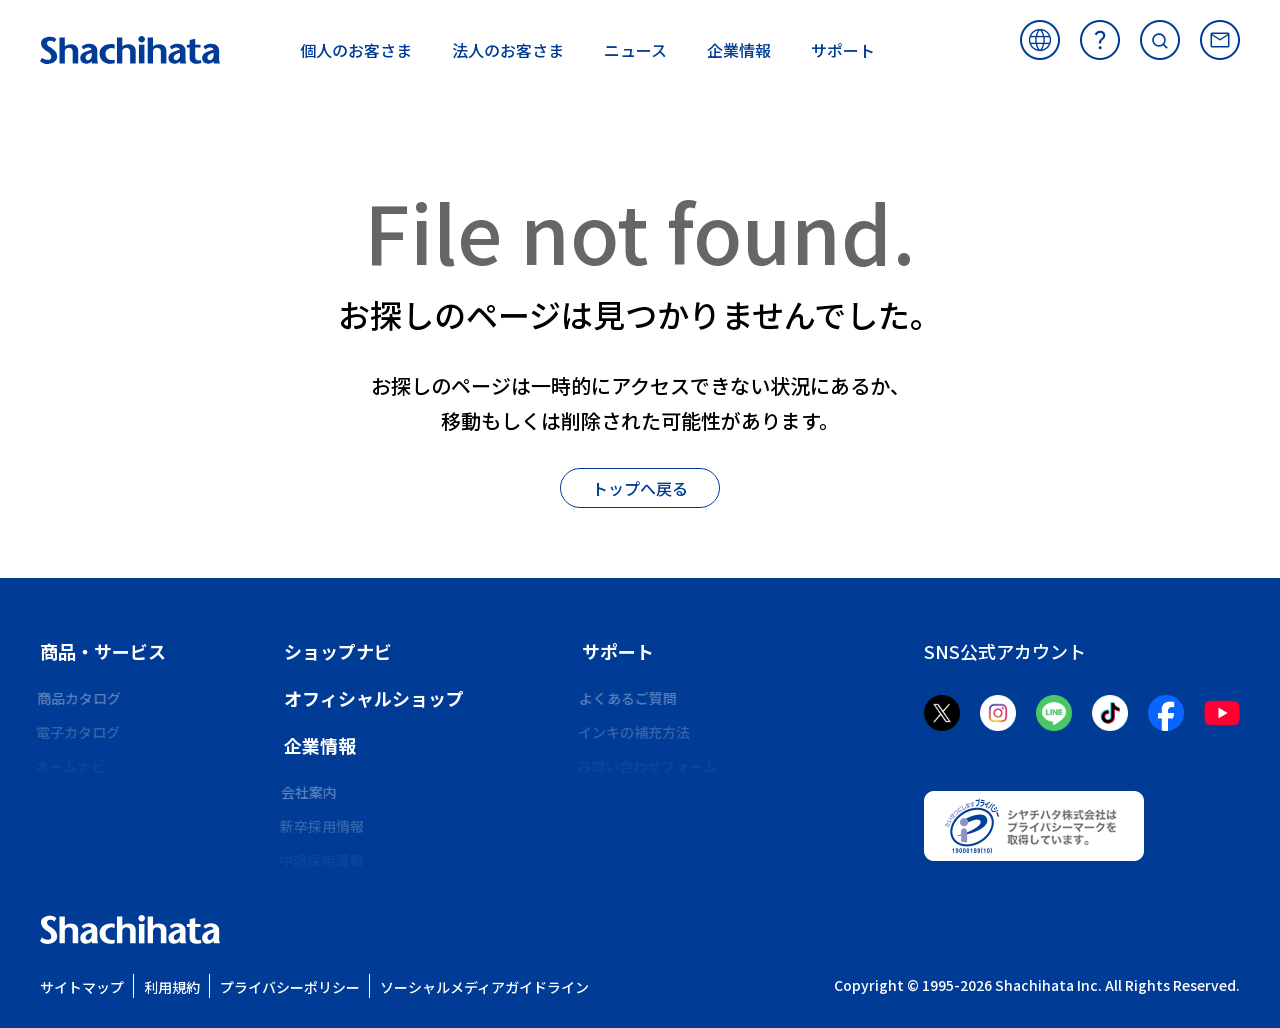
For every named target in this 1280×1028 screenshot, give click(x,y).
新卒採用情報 (326, 826)
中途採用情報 (326, 860)
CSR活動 (311, 894)
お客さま (356, 50)
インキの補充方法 (638, 732)
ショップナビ (338, 651)
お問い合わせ (1220, 40)
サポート (618, 651)
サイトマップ (82, 987)
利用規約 (172, 987)
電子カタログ (82, 732)
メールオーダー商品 (645, 834)
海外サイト (1040, 40)
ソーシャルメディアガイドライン (484, 987)
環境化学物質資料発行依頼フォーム (694, 800)
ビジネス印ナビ (89, 800)
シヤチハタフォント (103, 834)
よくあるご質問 (1100, 40)
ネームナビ (75, 766)
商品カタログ (82, 698)
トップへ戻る (640, 488)
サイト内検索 (1160, 40)
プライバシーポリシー (290, 987)
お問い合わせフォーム (652, 766)
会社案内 (312, 792)
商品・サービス (103, 651)
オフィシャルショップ (374, 698)
